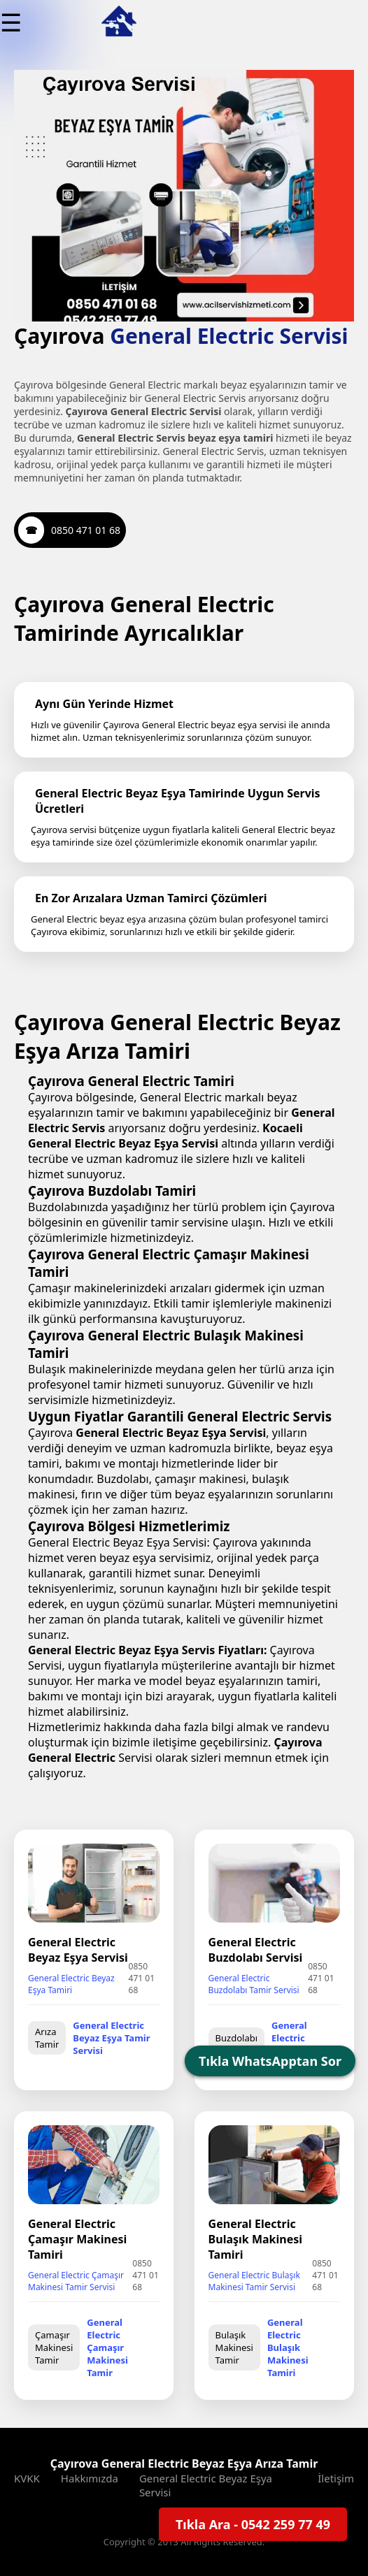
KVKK (27, 2478)
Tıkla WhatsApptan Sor (270, 2061)
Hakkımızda (89, 2478)
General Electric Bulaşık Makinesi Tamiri (288, 2347)
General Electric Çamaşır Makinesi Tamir (107, 2347)
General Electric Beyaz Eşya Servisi (205, 2485)
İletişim (336, 2478)
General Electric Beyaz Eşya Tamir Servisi (111, 2038)
